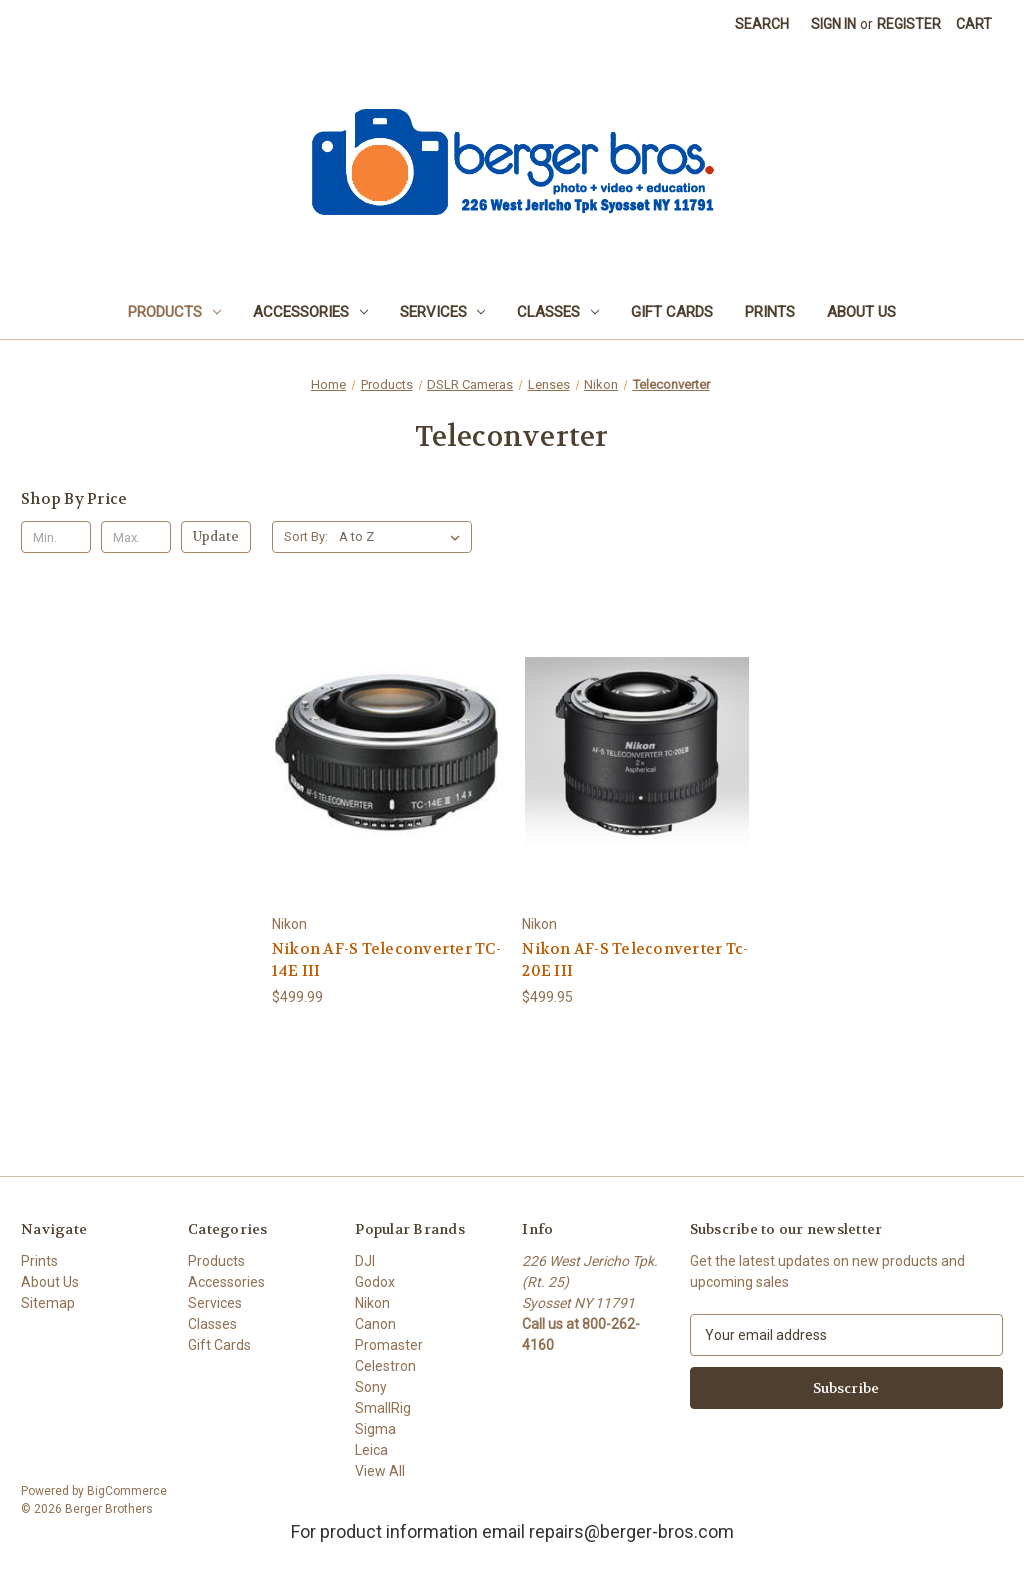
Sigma (375, 1429)
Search (762, 24)
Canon (375, 1324)
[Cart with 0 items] (974, 24)
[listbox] (403, 537)
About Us (861, 312)
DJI (365, 1261)
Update (216, 536)
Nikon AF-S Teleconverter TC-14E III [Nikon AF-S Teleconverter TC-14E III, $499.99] (386, 960)
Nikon (372, 1303)
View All (380, 1471)
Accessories (310, 312)
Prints (770, 312)
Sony (371, 1387)
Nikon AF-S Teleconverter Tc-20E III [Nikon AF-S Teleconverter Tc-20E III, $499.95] (635, 960)
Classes (558, 312)
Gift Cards (672, 312)
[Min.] (56, 537)
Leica (371, 1450)
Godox (375, 1282)
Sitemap (48, 1303)
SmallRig (383, 1408)
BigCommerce (127, 1491)
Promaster (389, 1345)
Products (174, 312)
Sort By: (306, 536)
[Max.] (136, 537)
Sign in (833, 24)
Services (443, 312)
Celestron (385, 1366)
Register (909, 24)
